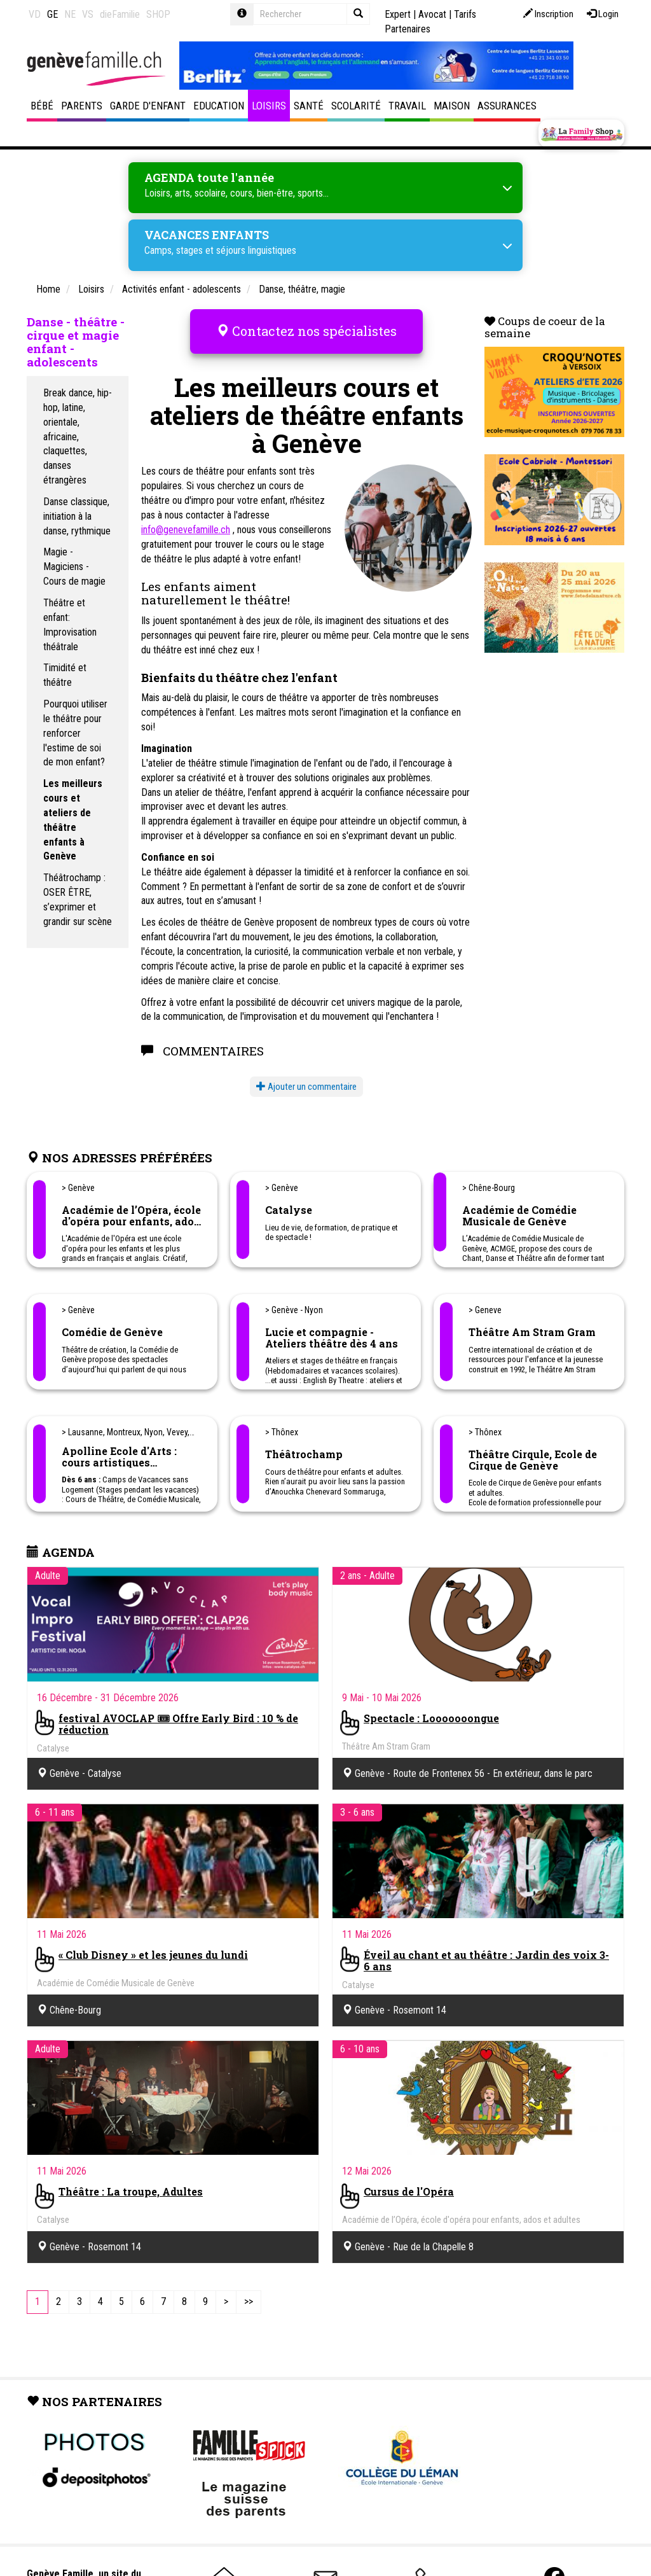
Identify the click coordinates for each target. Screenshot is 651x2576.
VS (87, 14)
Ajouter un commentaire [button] (306, 1076)
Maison (452, 105)
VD (35, 14)
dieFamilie (120, 14)
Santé (309, 105)
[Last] (248, 2292)
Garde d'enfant (148, 105)
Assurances (507, 105)
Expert (398, 14)
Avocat (432, 14)
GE (52, 14)
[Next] (226, 2292)
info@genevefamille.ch (185, 519)
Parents (81, 105)
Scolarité (356, 105)
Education (218, 105)
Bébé (42, 105)
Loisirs (269, 105)
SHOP (158, 14)
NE (70, 14)
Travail (407, 105)
